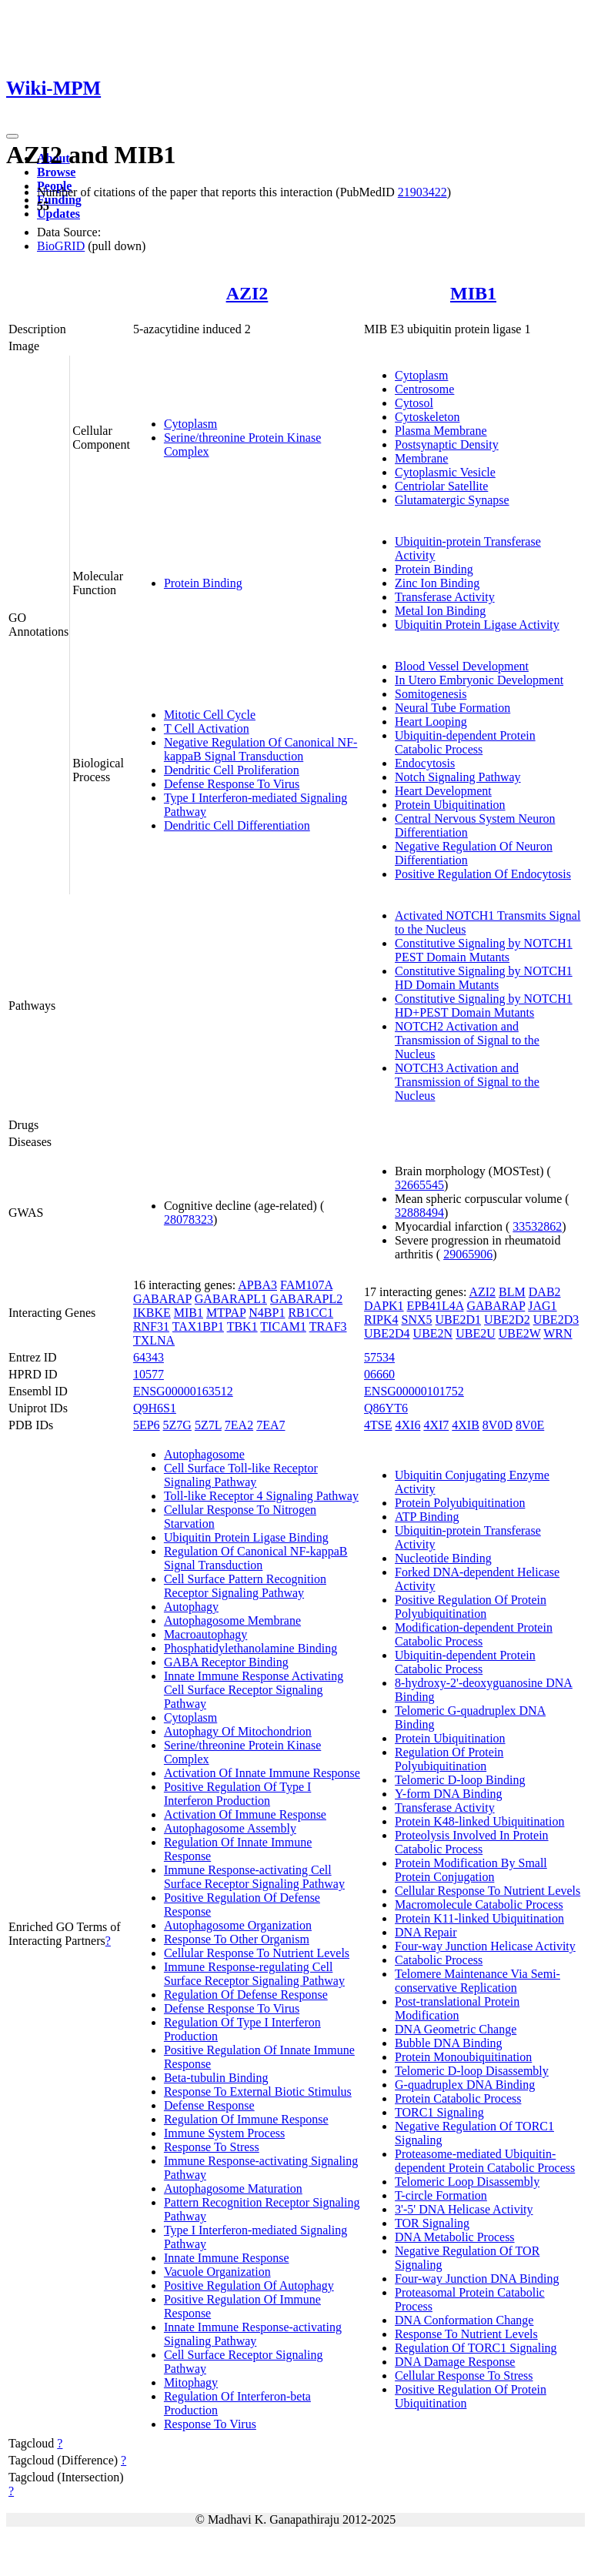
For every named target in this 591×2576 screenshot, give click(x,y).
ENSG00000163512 (183, 1391)
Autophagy (191, 1606)
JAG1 (542, 1305)
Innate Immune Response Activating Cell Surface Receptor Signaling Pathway (253, 1689)
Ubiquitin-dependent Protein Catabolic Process (465, 742)
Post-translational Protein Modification (457, 2008)
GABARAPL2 (306, 1298)
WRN (557, 1333)
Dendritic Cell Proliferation (231, 770)
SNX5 (417, 1319)
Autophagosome (204, 1454)
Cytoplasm (190, 423)
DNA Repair (425, 1932)
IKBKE (152, 1312)
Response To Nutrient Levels (466, 2333)
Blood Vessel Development (462, 666)
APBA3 (257, 1284)
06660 (379, 1374)
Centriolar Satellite (441, 486)
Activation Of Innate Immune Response (262, 1772)
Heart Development (443, 790)
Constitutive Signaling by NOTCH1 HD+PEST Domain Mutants (484, 1005)
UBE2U (476, 1333)
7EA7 (270, 1425)
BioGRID (61, 245)
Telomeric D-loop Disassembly (472, 2070)
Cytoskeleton (427, 416)
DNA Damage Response (455, 2361)
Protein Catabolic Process (458, 2098)
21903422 (422, 192)
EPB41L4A (435, 1305)
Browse (56, 172)
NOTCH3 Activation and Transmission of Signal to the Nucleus (467, 1081)
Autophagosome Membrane (232, 1620)
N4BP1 (267, 1312)
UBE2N (433, 1333)
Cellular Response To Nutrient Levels (256, 1953)
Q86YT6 (386, 1408)
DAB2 (545, 1291)
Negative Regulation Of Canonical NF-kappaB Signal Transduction (261, 749)
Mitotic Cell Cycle (209, 714)
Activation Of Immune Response (245, 1814)
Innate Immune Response (226, 2257)
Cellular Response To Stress (464, 2375)
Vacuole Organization (217, 2271)
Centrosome (424, 389)
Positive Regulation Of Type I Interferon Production (237, 1793)
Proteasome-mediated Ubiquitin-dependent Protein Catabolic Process (485, 2160)
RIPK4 (381, 1319)
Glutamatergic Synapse (452, 499)
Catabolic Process (438, 1959)
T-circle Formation (441, 2195)
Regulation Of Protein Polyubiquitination (449, 1759)
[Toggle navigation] (12, 136)
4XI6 (408, 1425)
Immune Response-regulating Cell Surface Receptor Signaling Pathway (254, 1973)
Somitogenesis (430, 693)
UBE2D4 (387, 1333)
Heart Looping (431, 721)
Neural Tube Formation (452, 707)
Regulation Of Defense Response (246, 1994)
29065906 (467, 1254)
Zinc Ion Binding (437, 583)
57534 (379, 1357)
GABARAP (162, 1298)
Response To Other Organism (236, 1939)
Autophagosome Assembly (230, 1828)
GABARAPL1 (231, 1298)
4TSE (378, 1425)
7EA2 (239, 1425)
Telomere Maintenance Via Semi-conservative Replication (477, 1980)
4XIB (465, 1425)
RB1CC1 (310, 1312)
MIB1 (473, 293)
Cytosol (414, 402)
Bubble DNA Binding (449, 2043)
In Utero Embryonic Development (479, 680)
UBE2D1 (459, 1319)
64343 (148, 1357)
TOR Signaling (432, 2223)
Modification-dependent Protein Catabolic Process (474, 1634)
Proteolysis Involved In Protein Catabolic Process (472, 1842)
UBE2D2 (507, 1319)
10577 (148, 1374)
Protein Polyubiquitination (460, 1502)
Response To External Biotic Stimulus (258, 2091)
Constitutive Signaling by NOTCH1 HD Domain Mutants (484, 977)
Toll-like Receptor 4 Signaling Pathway (261, 1495)
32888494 (419, 1212)
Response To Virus (210, 2424)
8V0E (530, 1425)
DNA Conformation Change (464, 2320)
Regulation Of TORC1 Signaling (476, 2347)
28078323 (188, 1219)
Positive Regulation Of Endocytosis (483, 873)
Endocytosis (425, 763)
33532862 (537, 1226)
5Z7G (177, 1425)
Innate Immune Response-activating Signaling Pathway (253, 2333)
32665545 (419, 1184)
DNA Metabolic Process (455, 2237)
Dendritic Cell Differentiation (237, 825)
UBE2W (520, 1333)
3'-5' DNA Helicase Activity (464, 2209)
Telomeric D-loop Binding (460, 1779)
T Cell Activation (206, 728)
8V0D (497, 1425)
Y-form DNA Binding (449, 1793)
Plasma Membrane (441, 430)
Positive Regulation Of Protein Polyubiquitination (470, 1606)
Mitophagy (191, 2382)
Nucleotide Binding (443, 1558)
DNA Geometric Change (455, 2029)
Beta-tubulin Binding (216, 2077)
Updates (58, 213)
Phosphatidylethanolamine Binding (250, 1648)
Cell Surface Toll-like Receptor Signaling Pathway (241, 1475)
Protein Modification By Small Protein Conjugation (471, 1869)
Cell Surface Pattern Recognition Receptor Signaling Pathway (245, 1585)
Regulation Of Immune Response (246, 2119)
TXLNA (154, 1340)
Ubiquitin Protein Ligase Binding (246, 1537)
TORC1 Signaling (439, 2112)
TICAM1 (283, 1326)
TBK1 (242, 1326)
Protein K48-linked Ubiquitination (479, 1821)
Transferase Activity (445, 596)
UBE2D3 (556, 1319)
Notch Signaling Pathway (458, 776)
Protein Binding (203, 583)
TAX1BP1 (198, 1326)
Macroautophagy (205, 1634)
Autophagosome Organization (238, 1925)
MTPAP (225, 1312)
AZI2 (247, 293)
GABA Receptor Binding (226, 1662)
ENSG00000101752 (414, 1391)
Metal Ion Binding (440, 610)
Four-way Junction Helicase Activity (485, 1946)
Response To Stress (211, 2146)
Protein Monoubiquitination (463, 2056)
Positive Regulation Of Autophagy (249, 2285)
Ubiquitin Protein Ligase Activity (477, 624)
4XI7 (436, 1425)
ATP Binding (427, 1516)
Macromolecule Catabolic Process (479, 1904)
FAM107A (306, 1284)
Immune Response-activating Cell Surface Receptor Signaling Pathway (254, 1876)
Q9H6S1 (154, 1408)
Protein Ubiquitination (450, 804)
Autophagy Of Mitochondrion (238, 1731)
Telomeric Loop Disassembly (467, 2181)
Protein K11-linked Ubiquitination (479, 1918)
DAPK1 (384, 1305)
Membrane (421, 458)
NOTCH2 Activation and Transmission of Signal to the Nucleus (467, 1040)
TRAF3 (328, 1326)
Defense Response (209, 2105)
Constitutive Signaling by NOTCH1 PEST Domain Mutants (484, 950)
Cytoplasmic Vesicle (445, 472)
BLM (512, 1291)
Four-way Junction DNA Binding (477, 2278)
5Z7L (208, 1425)
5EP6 (146, 1425)
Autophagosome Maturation (233, 2188)
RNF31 (151, 1326)
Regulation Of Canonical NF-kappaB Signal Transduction (256, 1558)
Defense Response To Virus (231, 783)
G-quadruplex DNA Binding (465, 2084)
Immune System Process (224, 2133)
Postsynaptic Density (447, 444)
